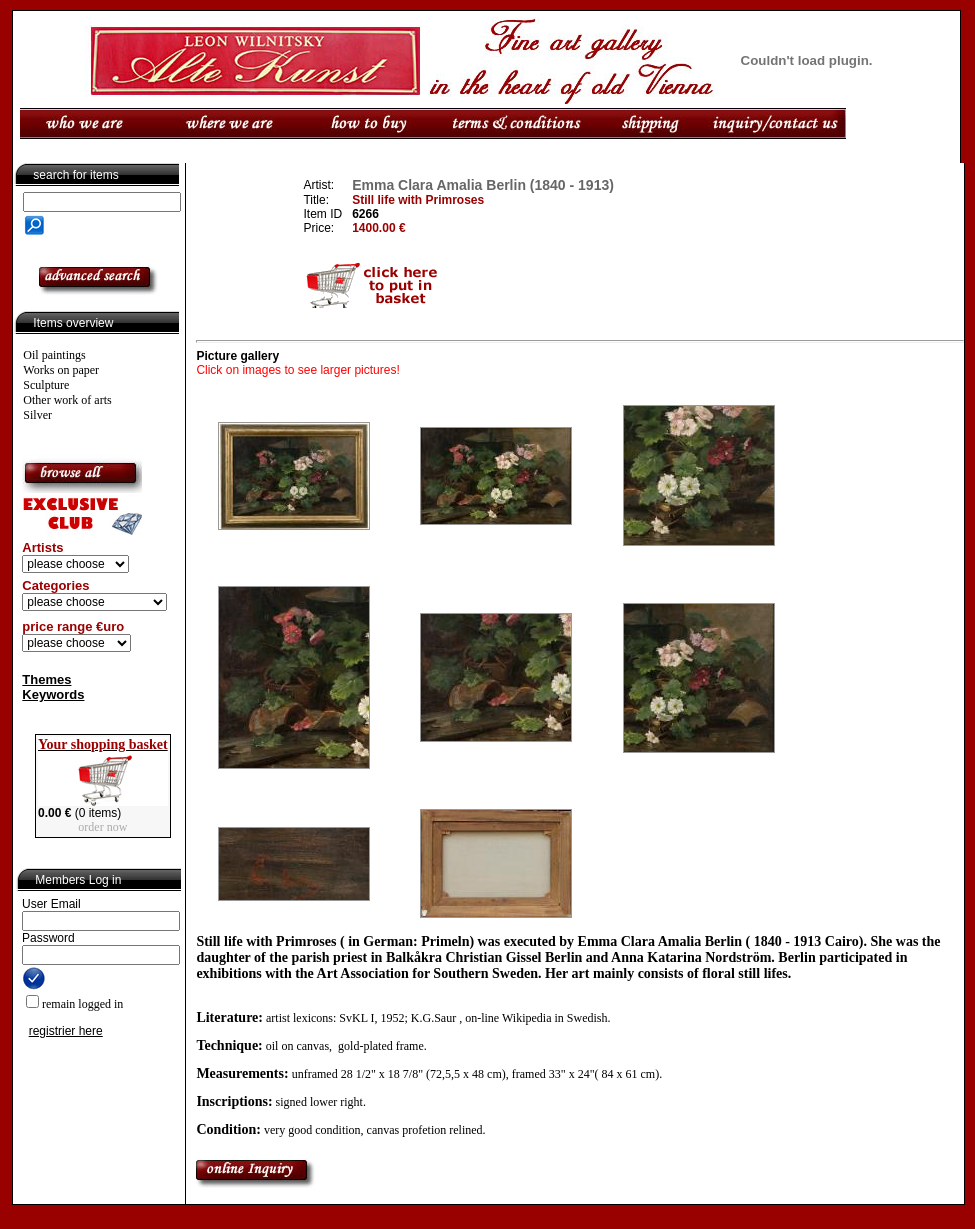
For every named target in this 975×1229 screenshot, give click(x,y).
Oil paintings (54, 355)
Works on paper (61, 370)
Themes (46, 679)
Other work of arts (67, 400)
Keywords (53, 694)
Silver (37, 415)
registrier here (66, 1031)
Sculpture (46, 385)
